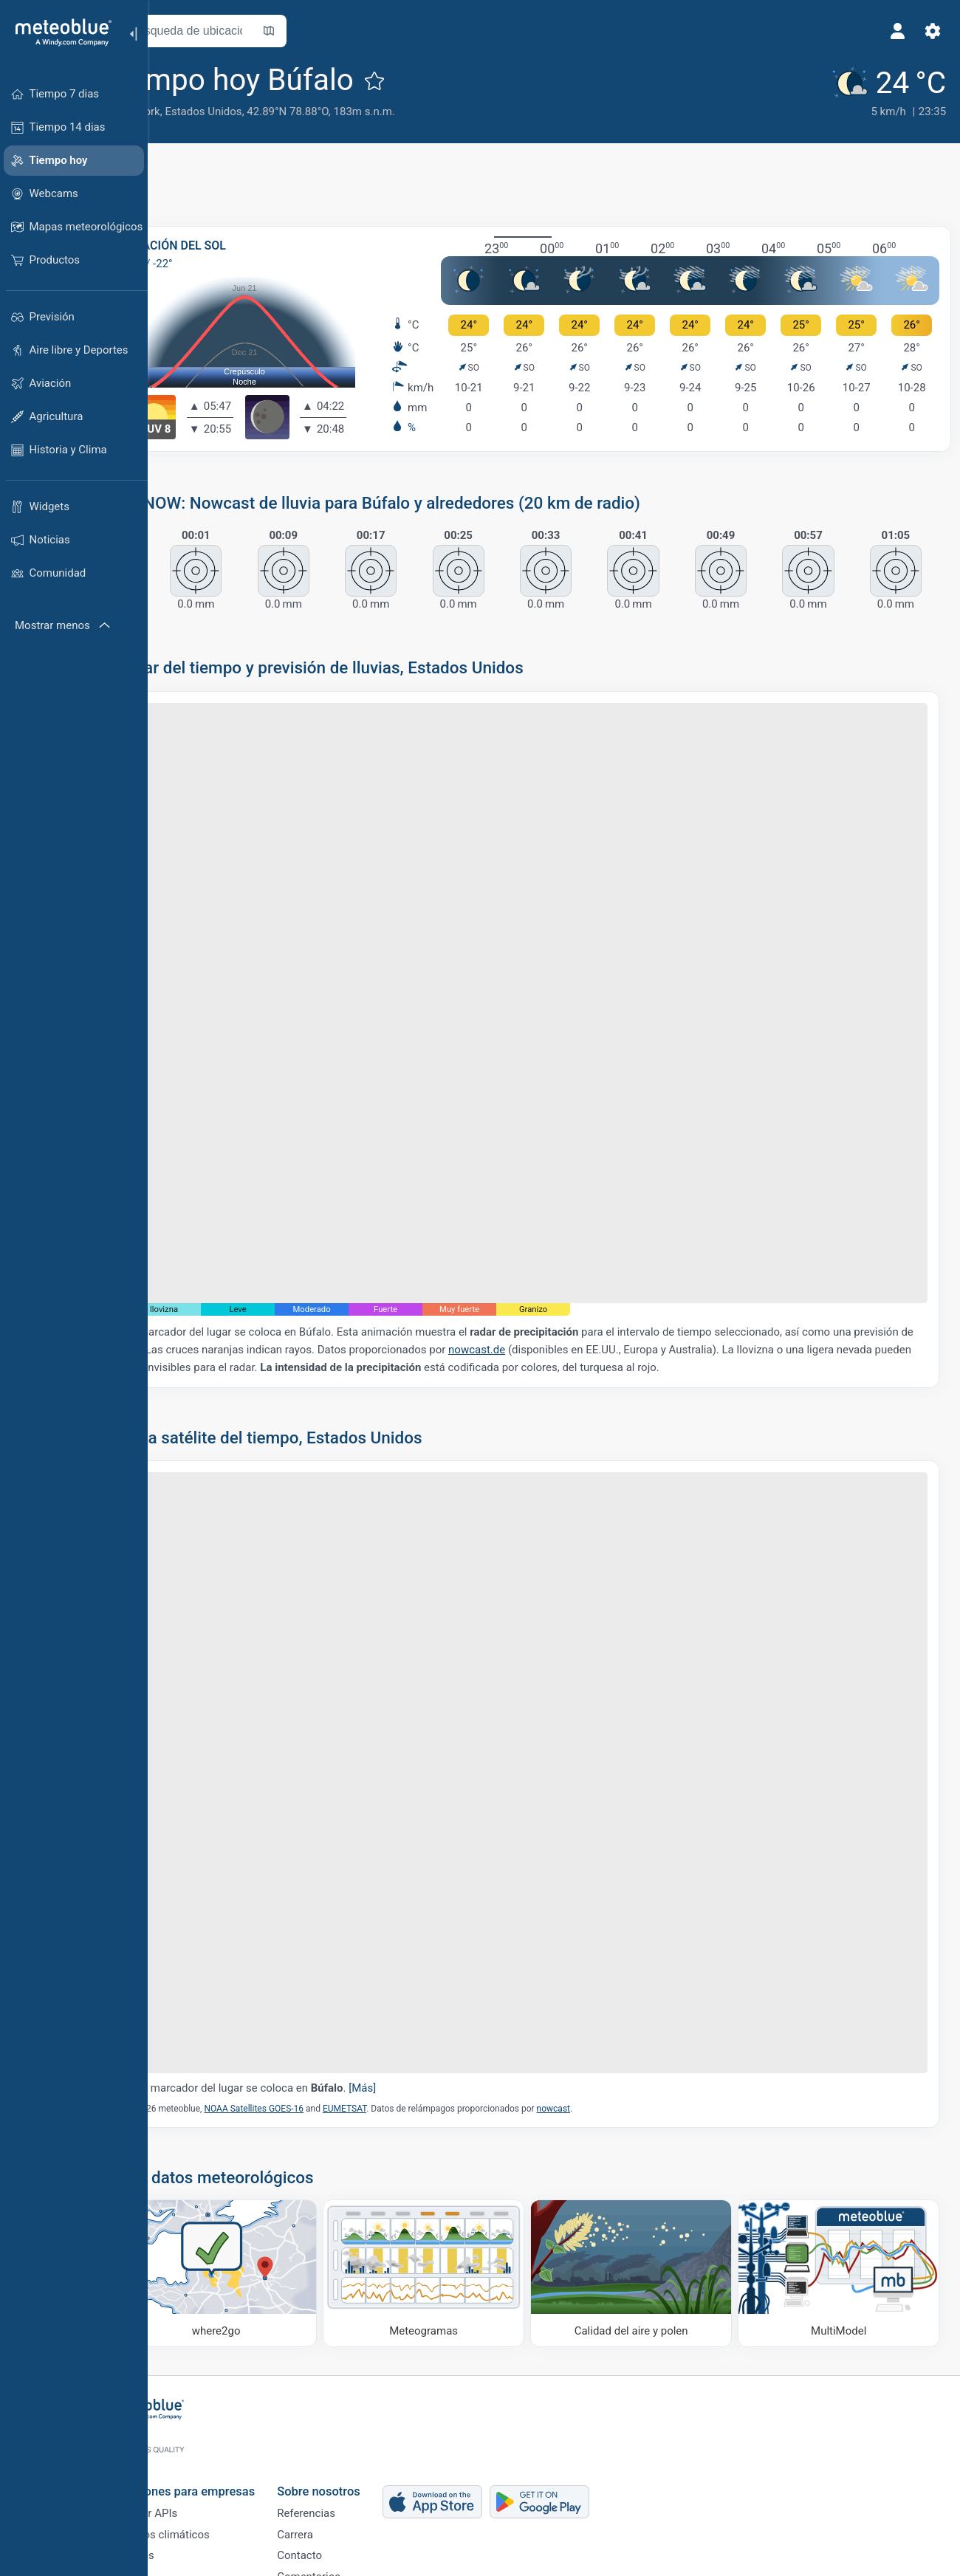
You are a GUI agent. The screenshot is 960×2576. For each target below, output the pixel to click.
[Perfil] (892, 31)
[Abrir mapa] (327, 31)
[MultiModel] (842, 2167)
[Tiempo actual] (879, 89)
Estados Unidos (261, 111)
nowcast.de (597, 1296)
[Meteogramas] (458, 2167)
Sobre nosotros (370, 2438)
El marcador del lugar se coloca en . (315, 1986)
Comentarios (360, 2537)
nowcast (611, 2007)
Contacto (351, 2512)
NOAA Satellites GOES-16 (312, 2007)
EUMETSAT (403, 2007)
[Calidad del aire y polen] (650, 2167)
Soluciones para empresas (234, 2438)
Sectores (184, 2512)
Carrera (347, 2488)
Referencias (358, 2463)
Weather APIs (195, 2463)
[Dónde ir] (266, 2167)
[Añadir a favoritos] (432, 80)
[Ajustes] (927, 31)
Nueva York (190, 111)
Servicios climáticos (211, 2488)
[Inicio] (58, 32)
